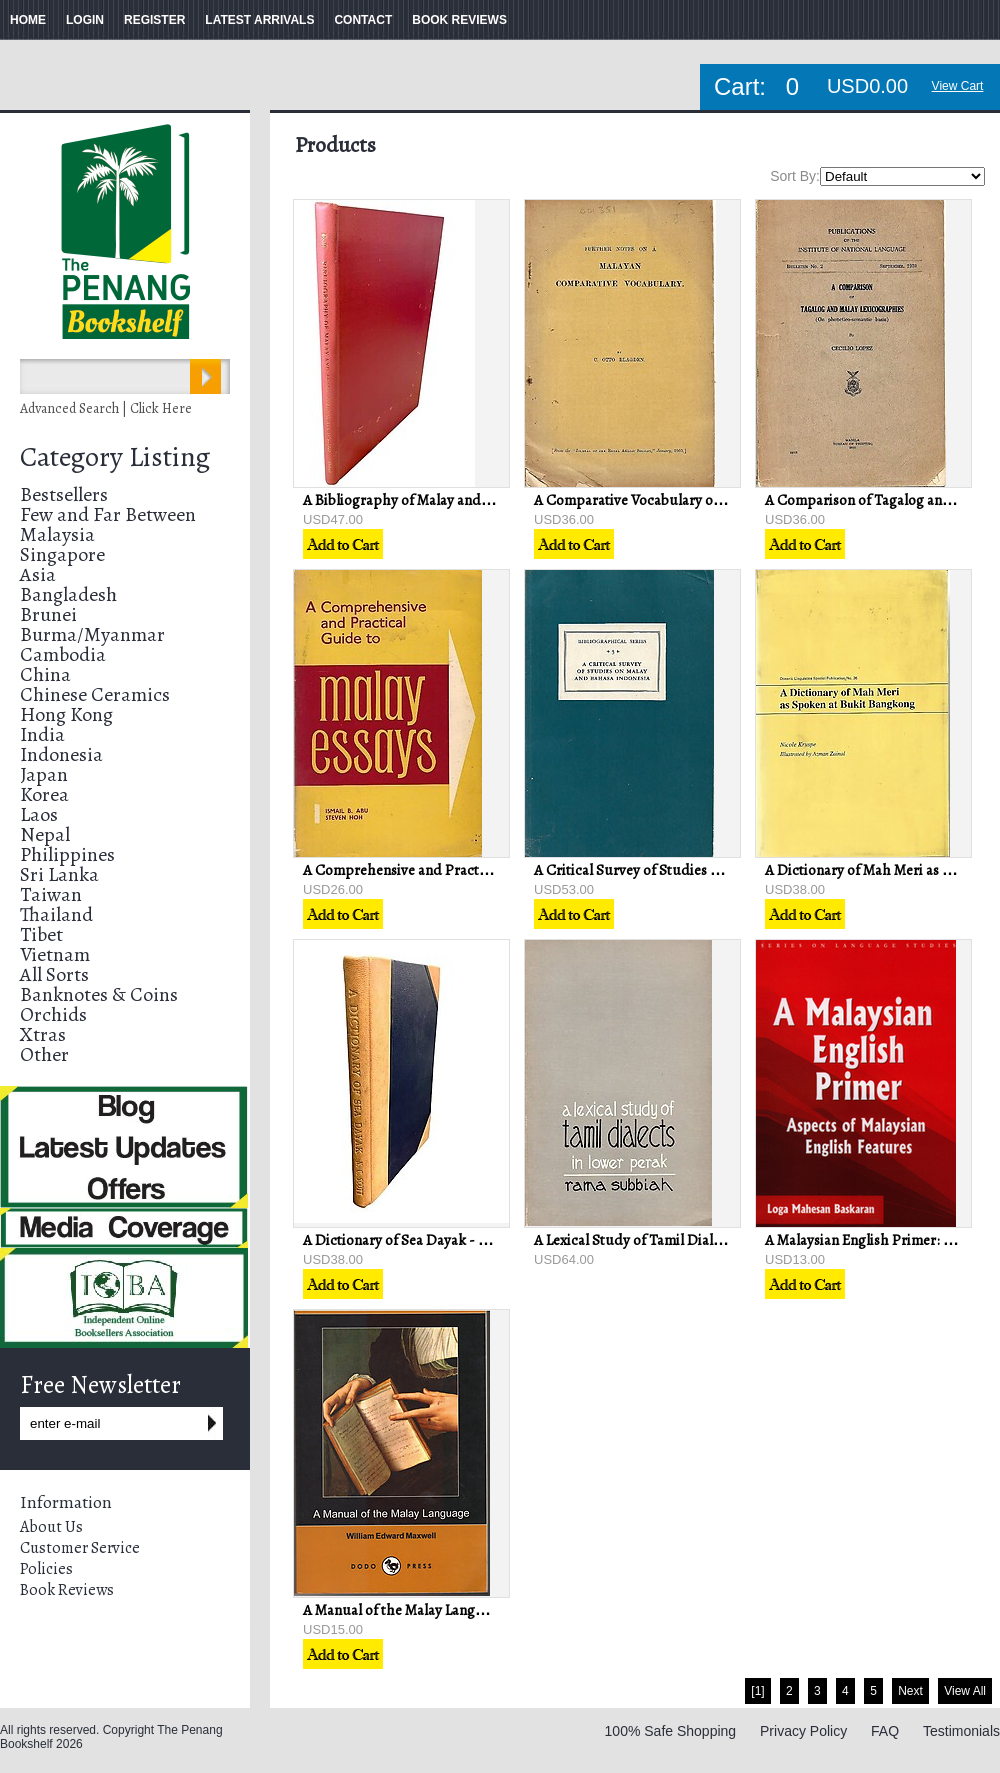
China (45, 674)
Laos (39, 814)
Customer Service (80, 1548)
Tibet (41, 934)
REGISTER (154, 20)
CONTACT (363, 20)
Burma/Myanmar (92, 634)
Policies (46, 1569)
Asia (38, 574)
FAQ (885, 1731)
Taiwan (51, 894)
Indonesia (61, 754)
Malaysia (57, 534)
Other (44, 1054)
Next (910, 1691)
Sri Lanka (59, 874)
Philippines (67, 854)
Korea (44, 794)
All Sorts (54, 974)
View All (965, 1691)
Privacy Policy (803, 1731)
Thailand (56, 914)
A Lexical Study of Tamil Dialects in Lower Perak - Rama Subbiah (735, 1240)
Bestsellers (64, 494)
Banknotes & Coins (99, 994)
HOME (28, 20)
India (42, 734)
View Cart (958, 86)
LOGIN (85, 20)
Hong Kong (66, 714)
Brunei (48, 614)
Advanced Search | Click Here (106, 408)
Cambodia (63, 654)
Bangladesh (68, 594)
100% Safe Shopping (671, 1731)
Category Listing (115, 457)
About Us (51, 1527)
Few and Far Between (108, 514)
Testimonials (961, 1731)
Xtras (43, 1034)
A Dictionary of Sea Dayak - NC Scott (419, 1240)
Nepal (45, 834)
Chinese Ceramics (95, 694)
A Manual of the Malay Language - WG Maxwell (450, 1610)
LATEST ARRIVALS (259, 20)
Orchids (53, 1014)
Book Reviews (67, 1590)
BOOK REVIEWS (459, 20)
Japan (44, 774)
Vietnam (55, 954)
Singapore (62, 554)
